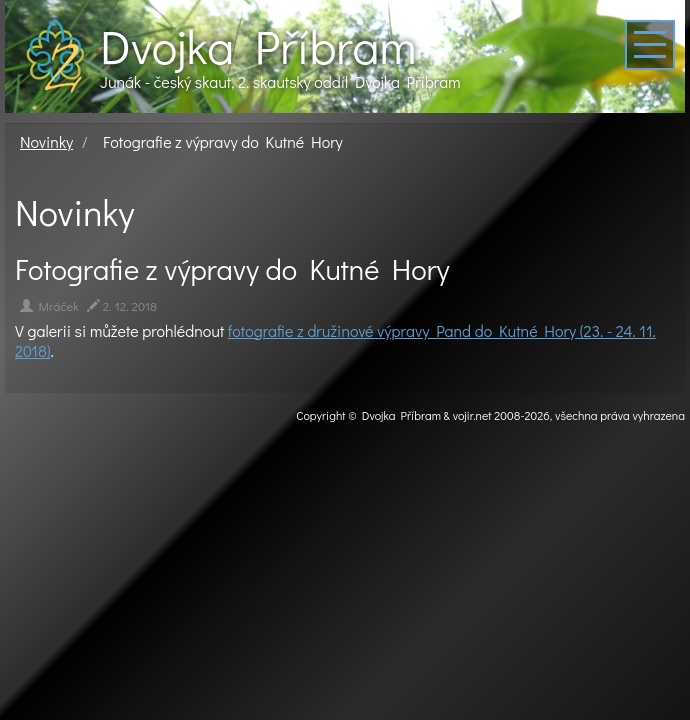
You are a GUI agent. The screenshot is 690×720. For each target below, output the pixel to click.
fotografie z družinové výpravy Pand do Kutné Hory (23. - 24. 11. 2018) (335, 341)
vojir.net (472, 415)
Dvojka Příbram (258, 46)
